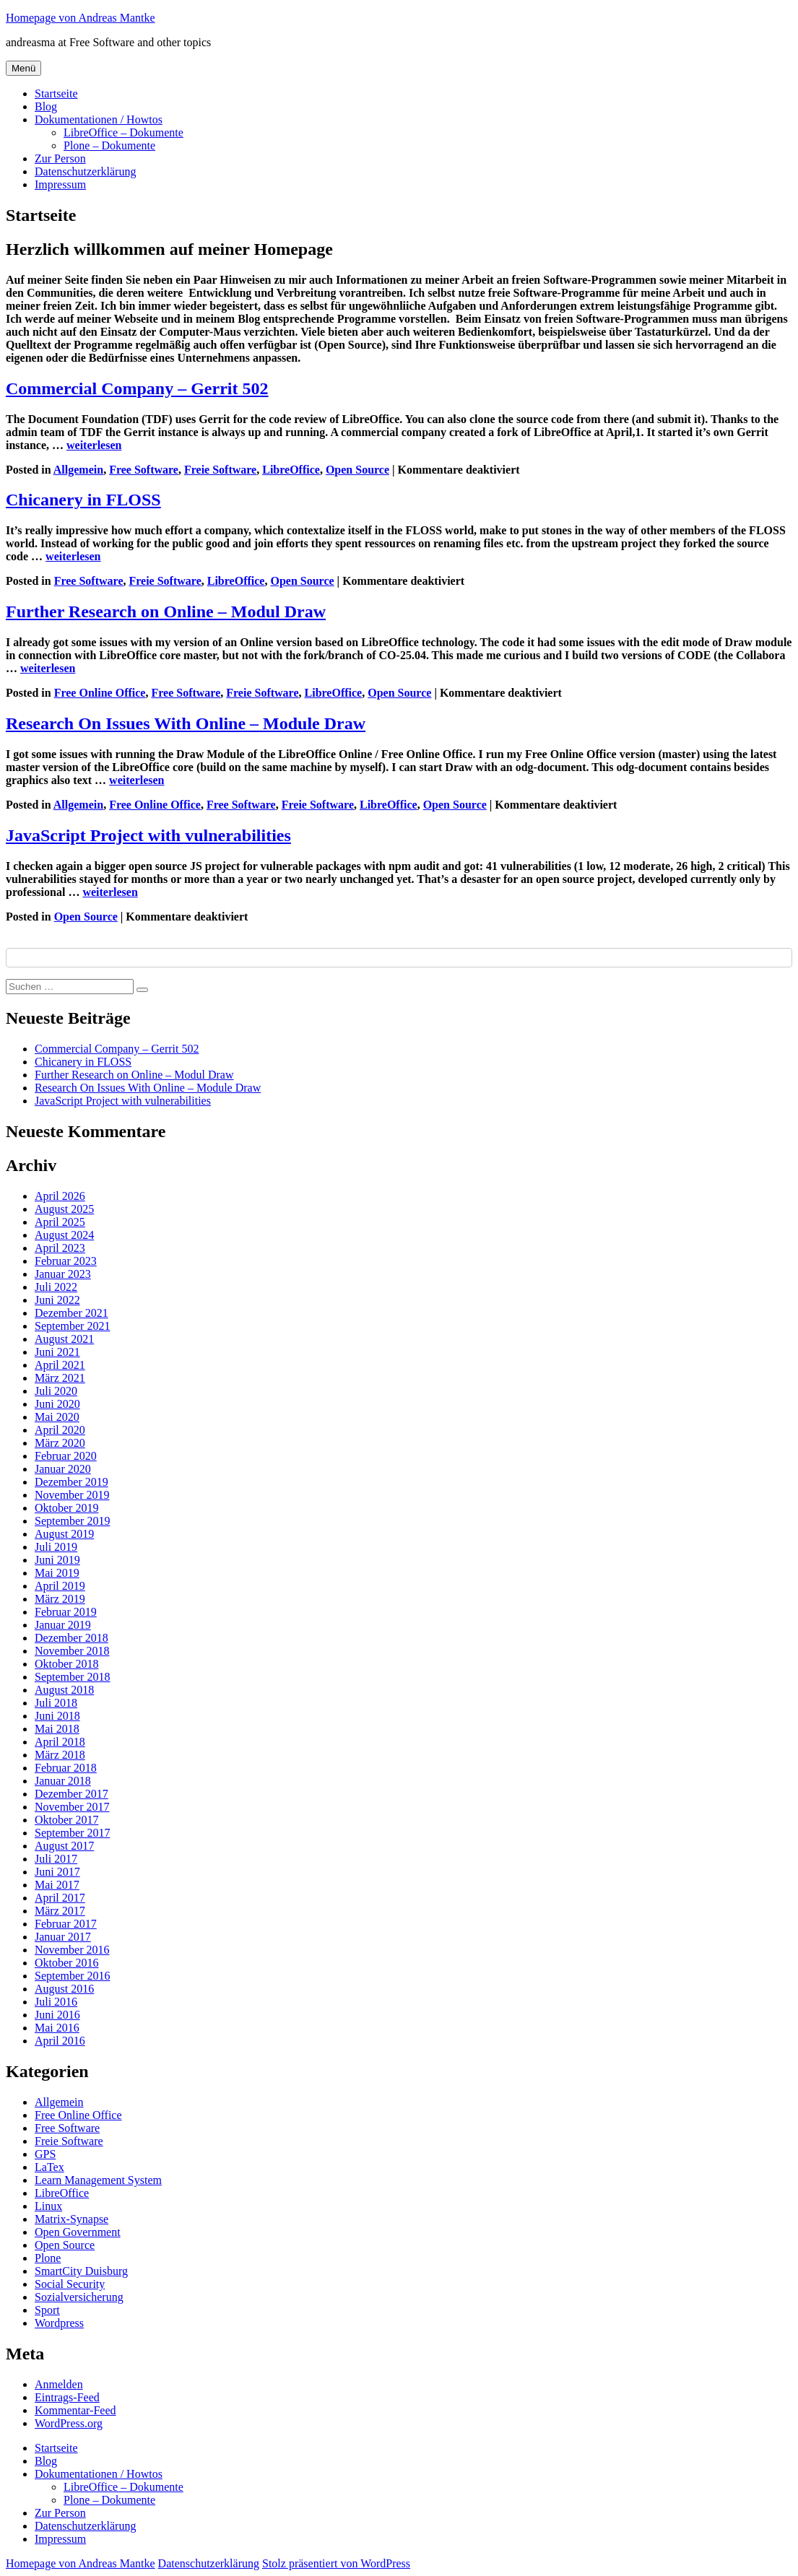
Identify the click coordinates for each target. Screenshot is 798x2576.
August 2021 (64, 1339)
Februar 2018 (66, 1768)
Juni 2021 (57, 1352)
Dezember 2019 (71, 1482)
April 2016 (60, 2041)
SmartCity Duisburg (81, 2271)
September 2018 (72, 1677)
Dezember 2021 (71, 1313)
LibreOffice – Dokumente (123, 132)
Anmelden (59, 2384)
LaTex (49, 2167)
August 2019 (64, 1534)
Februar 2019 (66, 1612)
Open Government (78, 2232)
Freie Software (220, 470)
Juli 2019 (56, 1547)
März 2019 (60, 1599)
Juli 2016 (56, 2002)
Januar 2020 (63, 1469)
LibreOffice (291, 470)
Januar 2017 (63, 1937)
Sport (47, 2310)
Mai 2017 (57, 1885)
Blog (46, 106)
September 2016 (72, 1976)
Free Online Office (100, 693)
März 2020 (60, 1443)
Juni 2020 (57, 1404)
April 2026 (60, 1196)
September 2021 (72, 1326)
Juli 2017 (56, 1859)
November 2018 (72, 1651)
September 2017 (72, 1833)
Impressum (60, 184)
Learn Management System (98, 2180)
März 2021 (60, 1378)
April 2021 (60, 1365)
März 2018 (60, 1755)
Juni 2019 (57, 1560)
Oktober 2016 (66, 1963)
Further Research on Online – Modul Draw (166, 611)
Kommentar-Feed (75, 2410)
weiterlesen (93, 445)
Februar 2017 (66, 1924)
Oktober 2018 (66, 1664)
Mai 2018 (57, 1729)
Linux (48, 2206)
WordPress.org (69, 2423)
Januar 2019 (63, 1625)
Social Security (70, 2284)
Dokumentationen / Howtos (98, 119)
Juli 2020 (56, 1391)
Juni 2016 (57, 2015)
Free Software (143, 470)
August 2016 (64, 1989)
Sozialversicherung (79, 2297)
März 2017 (60, 1911)
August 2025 (64, 1209)
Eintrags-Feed (67, 2397)
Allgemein (78, 470)
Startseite (56, 93)
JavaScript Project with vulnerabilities (148, 835)
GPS (45, 2154)
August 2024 (64, 1235)
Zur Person (60, 158)
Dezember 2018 (71, 1638)
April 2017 (60, 1898)
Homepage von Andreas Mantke (80, 18)
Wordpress (59, 2323)
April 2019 (60, 1586)
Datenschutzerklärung (85, 171)
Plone (48, 2258)
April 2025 (60, 1222)
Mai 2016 (57, 2028)
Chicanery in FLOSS (83, 499)
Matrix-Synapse (71, 2219)
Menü (23, 68)
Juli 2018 (56, 1703)
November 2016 (72, 1950)
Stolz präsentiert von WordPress (336, 2563)
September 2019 (72, 1521)
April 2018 (60, 1742)
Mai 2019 (57, 1573)
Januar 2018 (63, 1781)
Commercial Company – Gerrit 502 (137, 388)
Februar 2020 (66, 1456)
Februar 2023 (66, 1261)
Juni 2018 (57, 1716)
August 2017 (64, 1846)
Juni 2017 (57, 1872)
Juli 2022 (56, 1287)
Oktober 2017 (66, 1820)
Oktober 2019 (66, 1508)
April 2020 (60, 1430)
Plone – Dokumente (109, 145)
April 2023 (60, 1248)
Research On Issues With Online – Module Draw (185, 723)
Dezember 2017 (71, 1794)
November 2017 (72, 1807)
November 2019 (72, 1495)
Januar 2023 (63, 1274)
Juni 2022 (57, 1300)
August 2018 (64, 1690)
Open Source (357, 470)
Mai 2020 (57, 1417)
